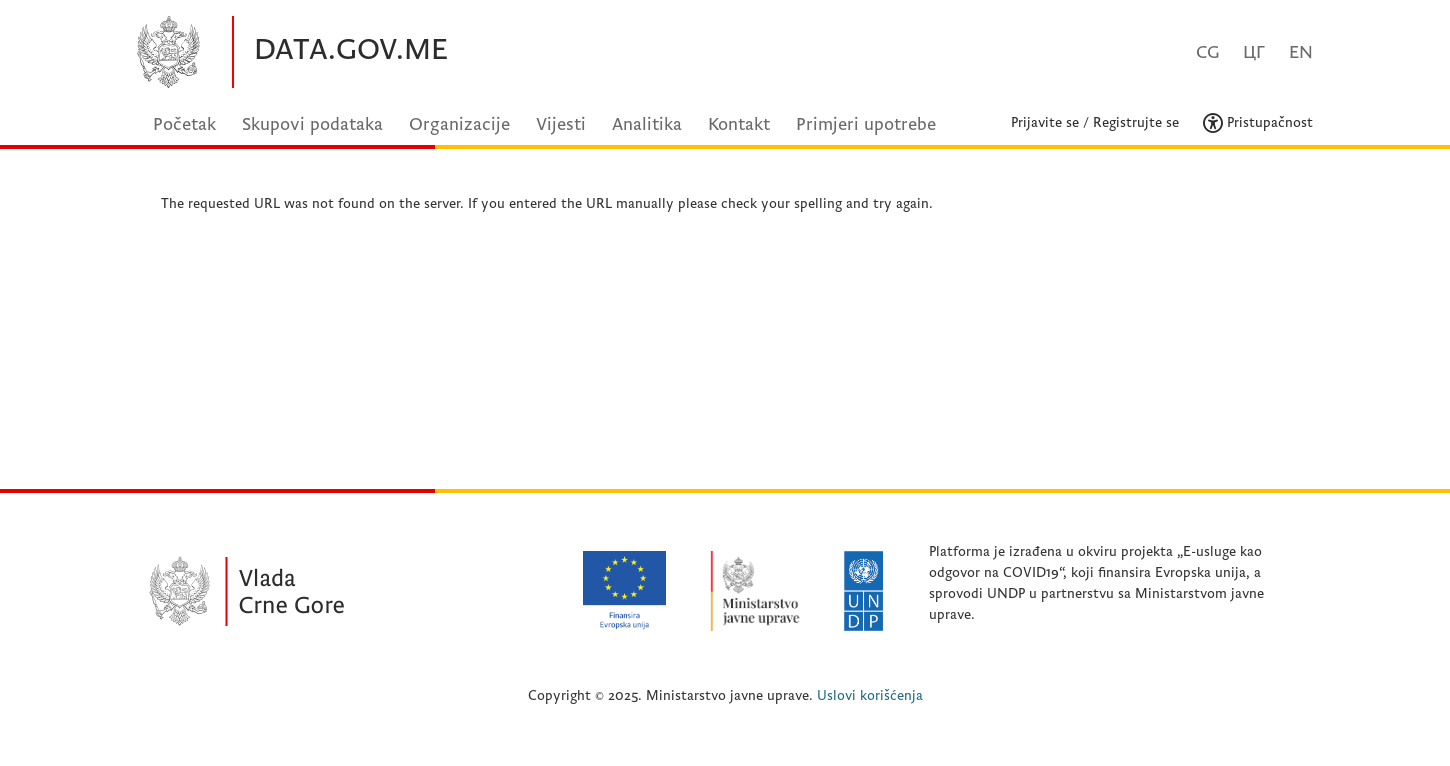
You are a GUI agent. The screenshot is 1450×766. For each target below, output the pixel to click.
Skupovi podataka (312, 124)
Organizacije (459, 124)
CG (1207, 52)
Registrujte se (1136, 122)
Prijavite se (1045, 122)
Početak (184, 124)
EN (1301, 52)
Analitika (647, 124)
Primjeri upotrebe (866, 124)
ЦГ (1254, 52)
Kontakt (739, 124)
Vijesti (561, 124)
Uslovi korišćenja (870, 695)
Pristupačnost (1258, 123)
